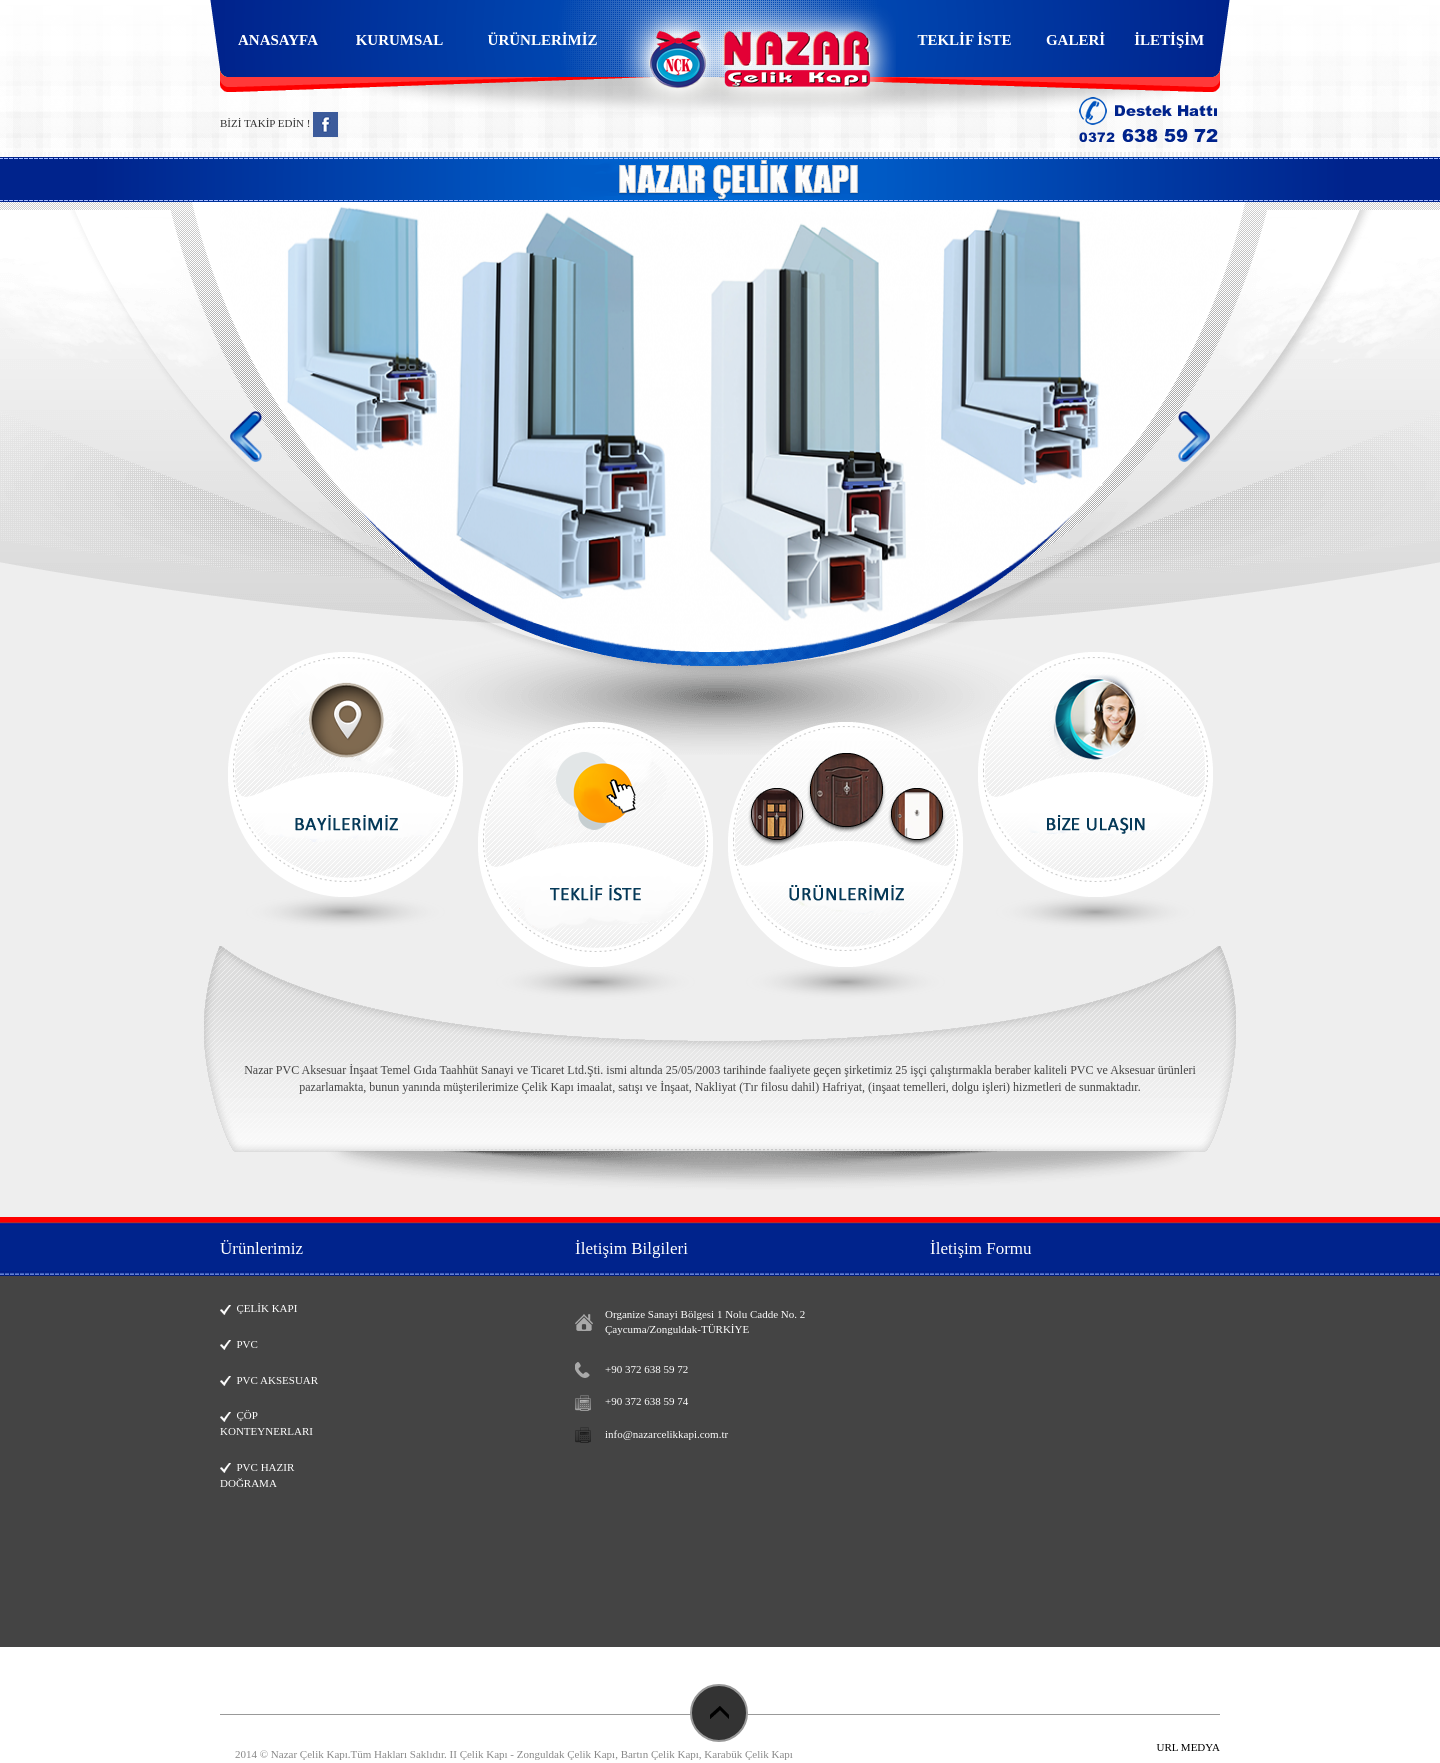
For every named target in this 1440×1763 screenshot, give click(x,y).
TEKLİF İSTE (964, 40)
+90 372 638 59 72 (646, 1369)
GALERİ (1075, 40)
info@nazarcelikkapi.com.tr (666, 1434)
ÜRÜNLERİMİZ (543, 40)
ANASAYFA (278, 40)
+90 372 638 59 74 (646, 1401)
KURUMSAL (400, 40)
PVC (239, 1344)
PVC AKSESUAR (269, 1380)
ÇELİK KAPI (258, 1308)
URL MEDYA (1188, 1747)
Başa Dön (719, 1713)
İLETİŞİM (1169, 40)
